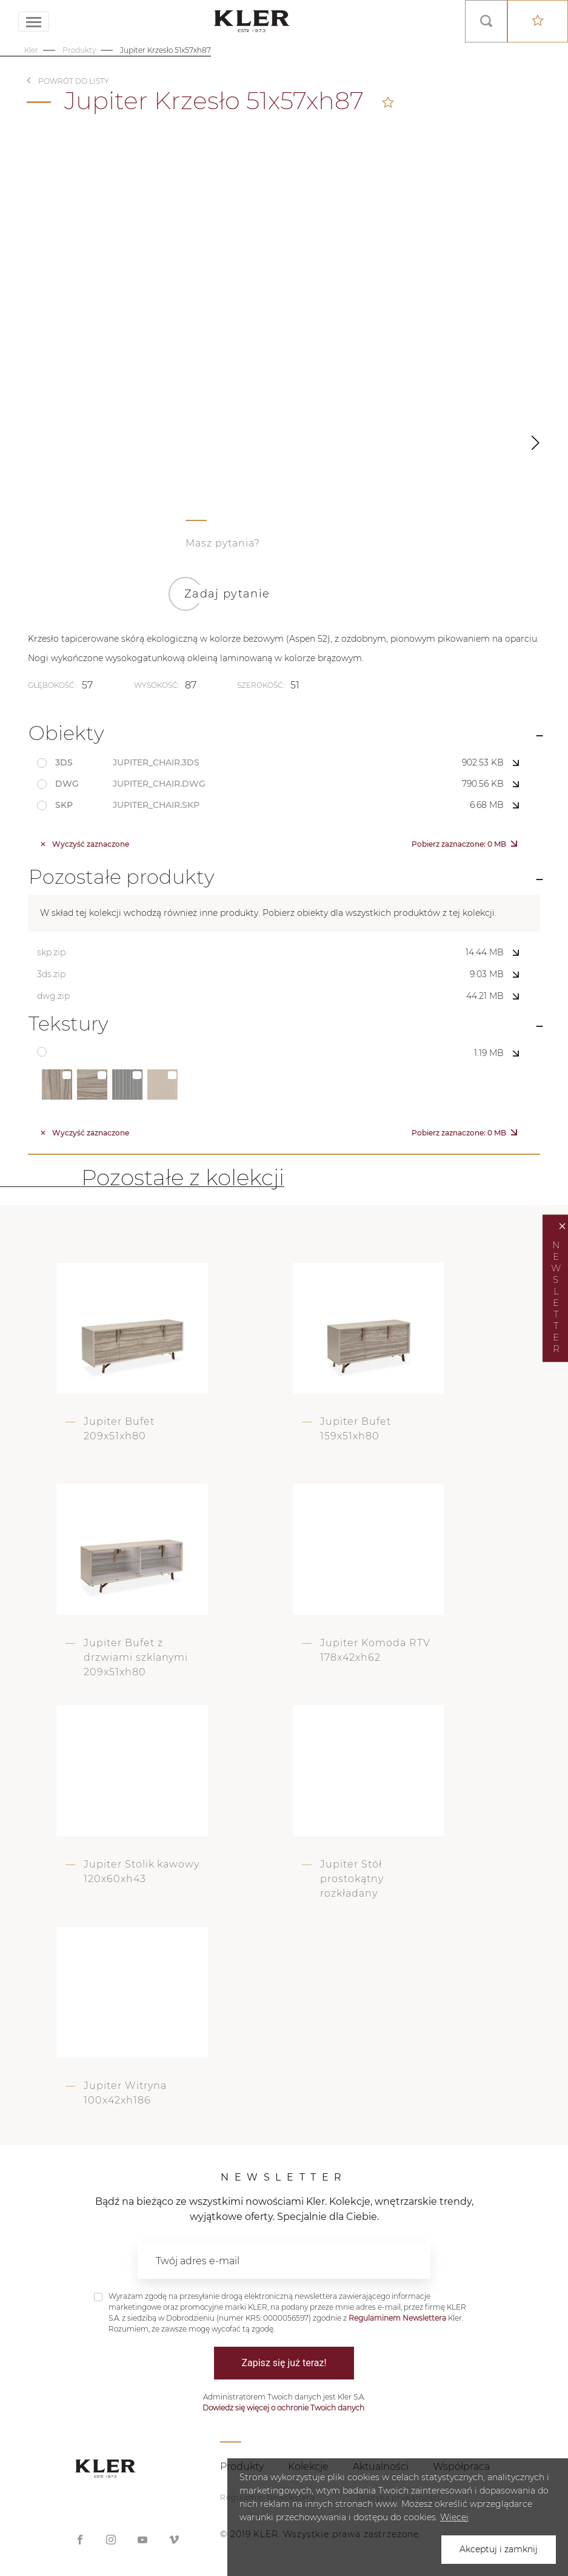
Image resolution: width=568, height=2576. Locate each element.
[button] (535, 442)
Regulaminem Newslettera (397, 2317)
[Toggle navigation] (33, 22)
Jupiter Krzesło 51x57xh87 (165, 50)
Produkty (79, 50)
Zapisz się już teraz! (283, 2363)
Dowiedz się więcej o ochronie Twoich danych (283, 2407)
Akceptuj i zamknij (498, 2549)
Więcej (454, 2517)
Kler (31, 50)
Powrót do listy (73, 81)
